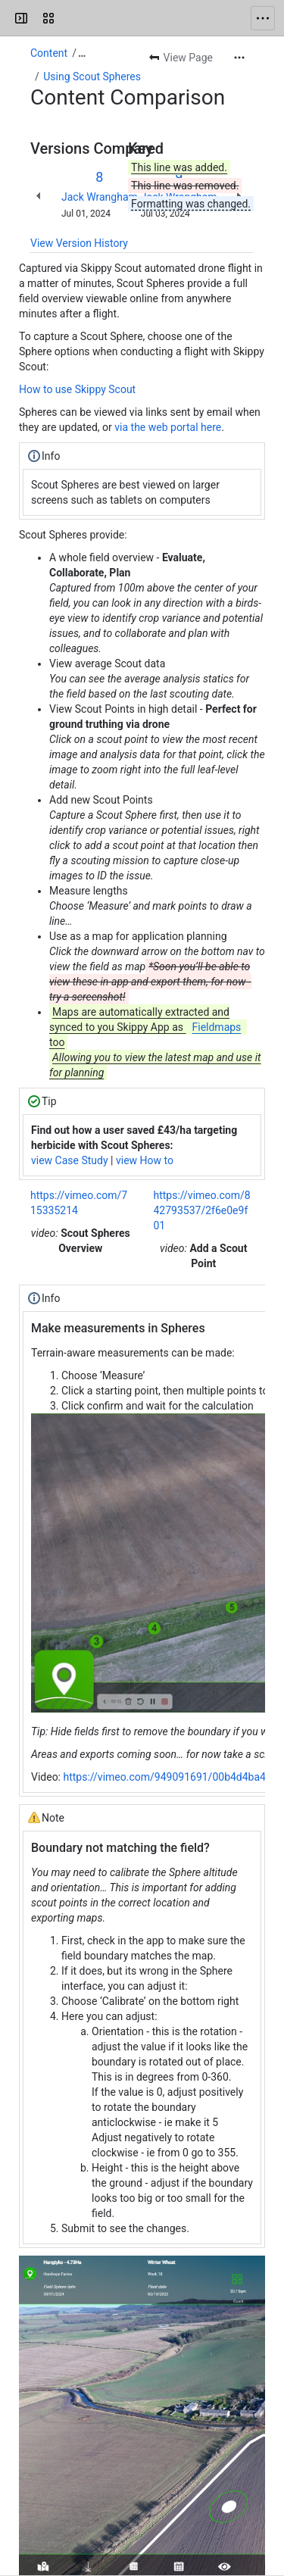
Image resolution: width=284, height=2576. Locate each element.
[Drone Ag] (70, 18)
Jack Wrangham (99, 197)
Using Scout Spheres (92, 76)
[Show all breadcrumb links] (82, 53)
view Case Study (69, 1160)
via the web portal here (167, 427)
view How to (144, 1160)
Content (48, 53)
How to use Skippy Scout (77, 389)
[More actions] (239, 57)
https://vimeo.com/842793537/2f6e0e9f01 (202, 1210)
